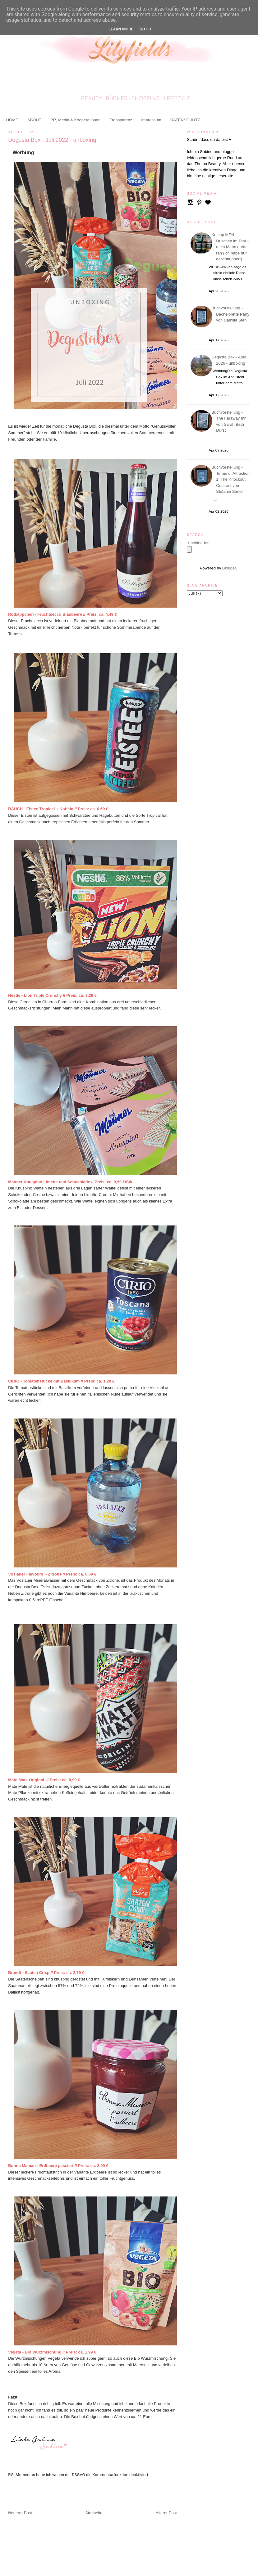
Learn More (120, 29)
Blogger (229, 568)
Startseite (93, 2513)
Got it (146, 29)
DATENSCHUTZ (185, 120)
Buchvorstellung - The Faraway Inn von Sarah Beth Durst (229, 421)
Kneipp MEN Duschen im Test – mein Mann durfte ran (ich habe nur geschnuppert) (231, 246)
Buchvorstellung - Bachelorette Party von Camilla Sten (231, 314)
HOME (12, 120)
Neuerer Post (20, 2513)
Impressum (151, 120)
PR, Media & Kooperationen (75, 120)
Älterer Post (166, 2513)
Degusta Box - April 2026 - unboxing (229, 360)
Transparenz (120, 120)
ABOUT (34, 120)
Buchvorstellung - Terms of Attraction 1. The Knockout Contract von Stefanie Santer (231, 479)
